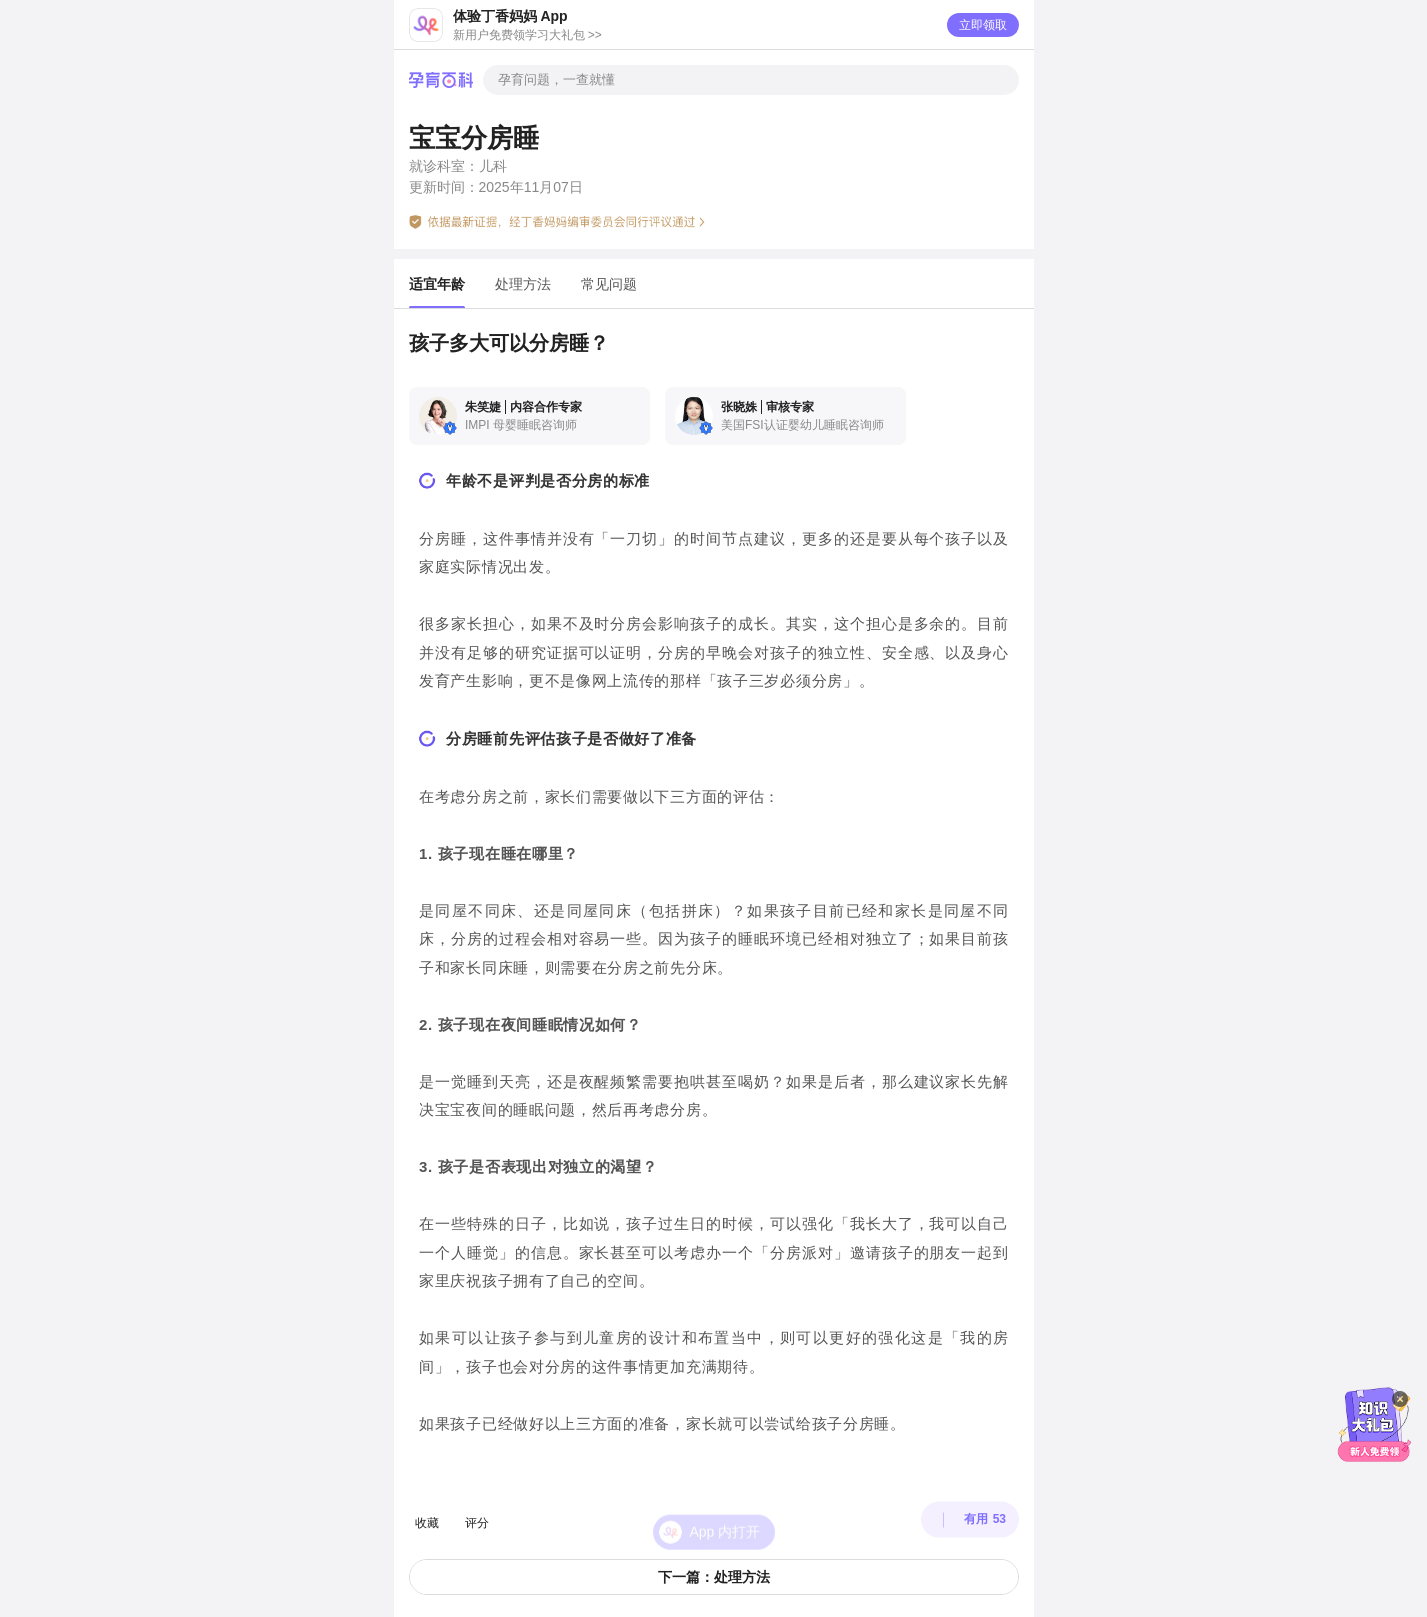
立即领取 (983, 25)
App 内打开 (725, 1512)
